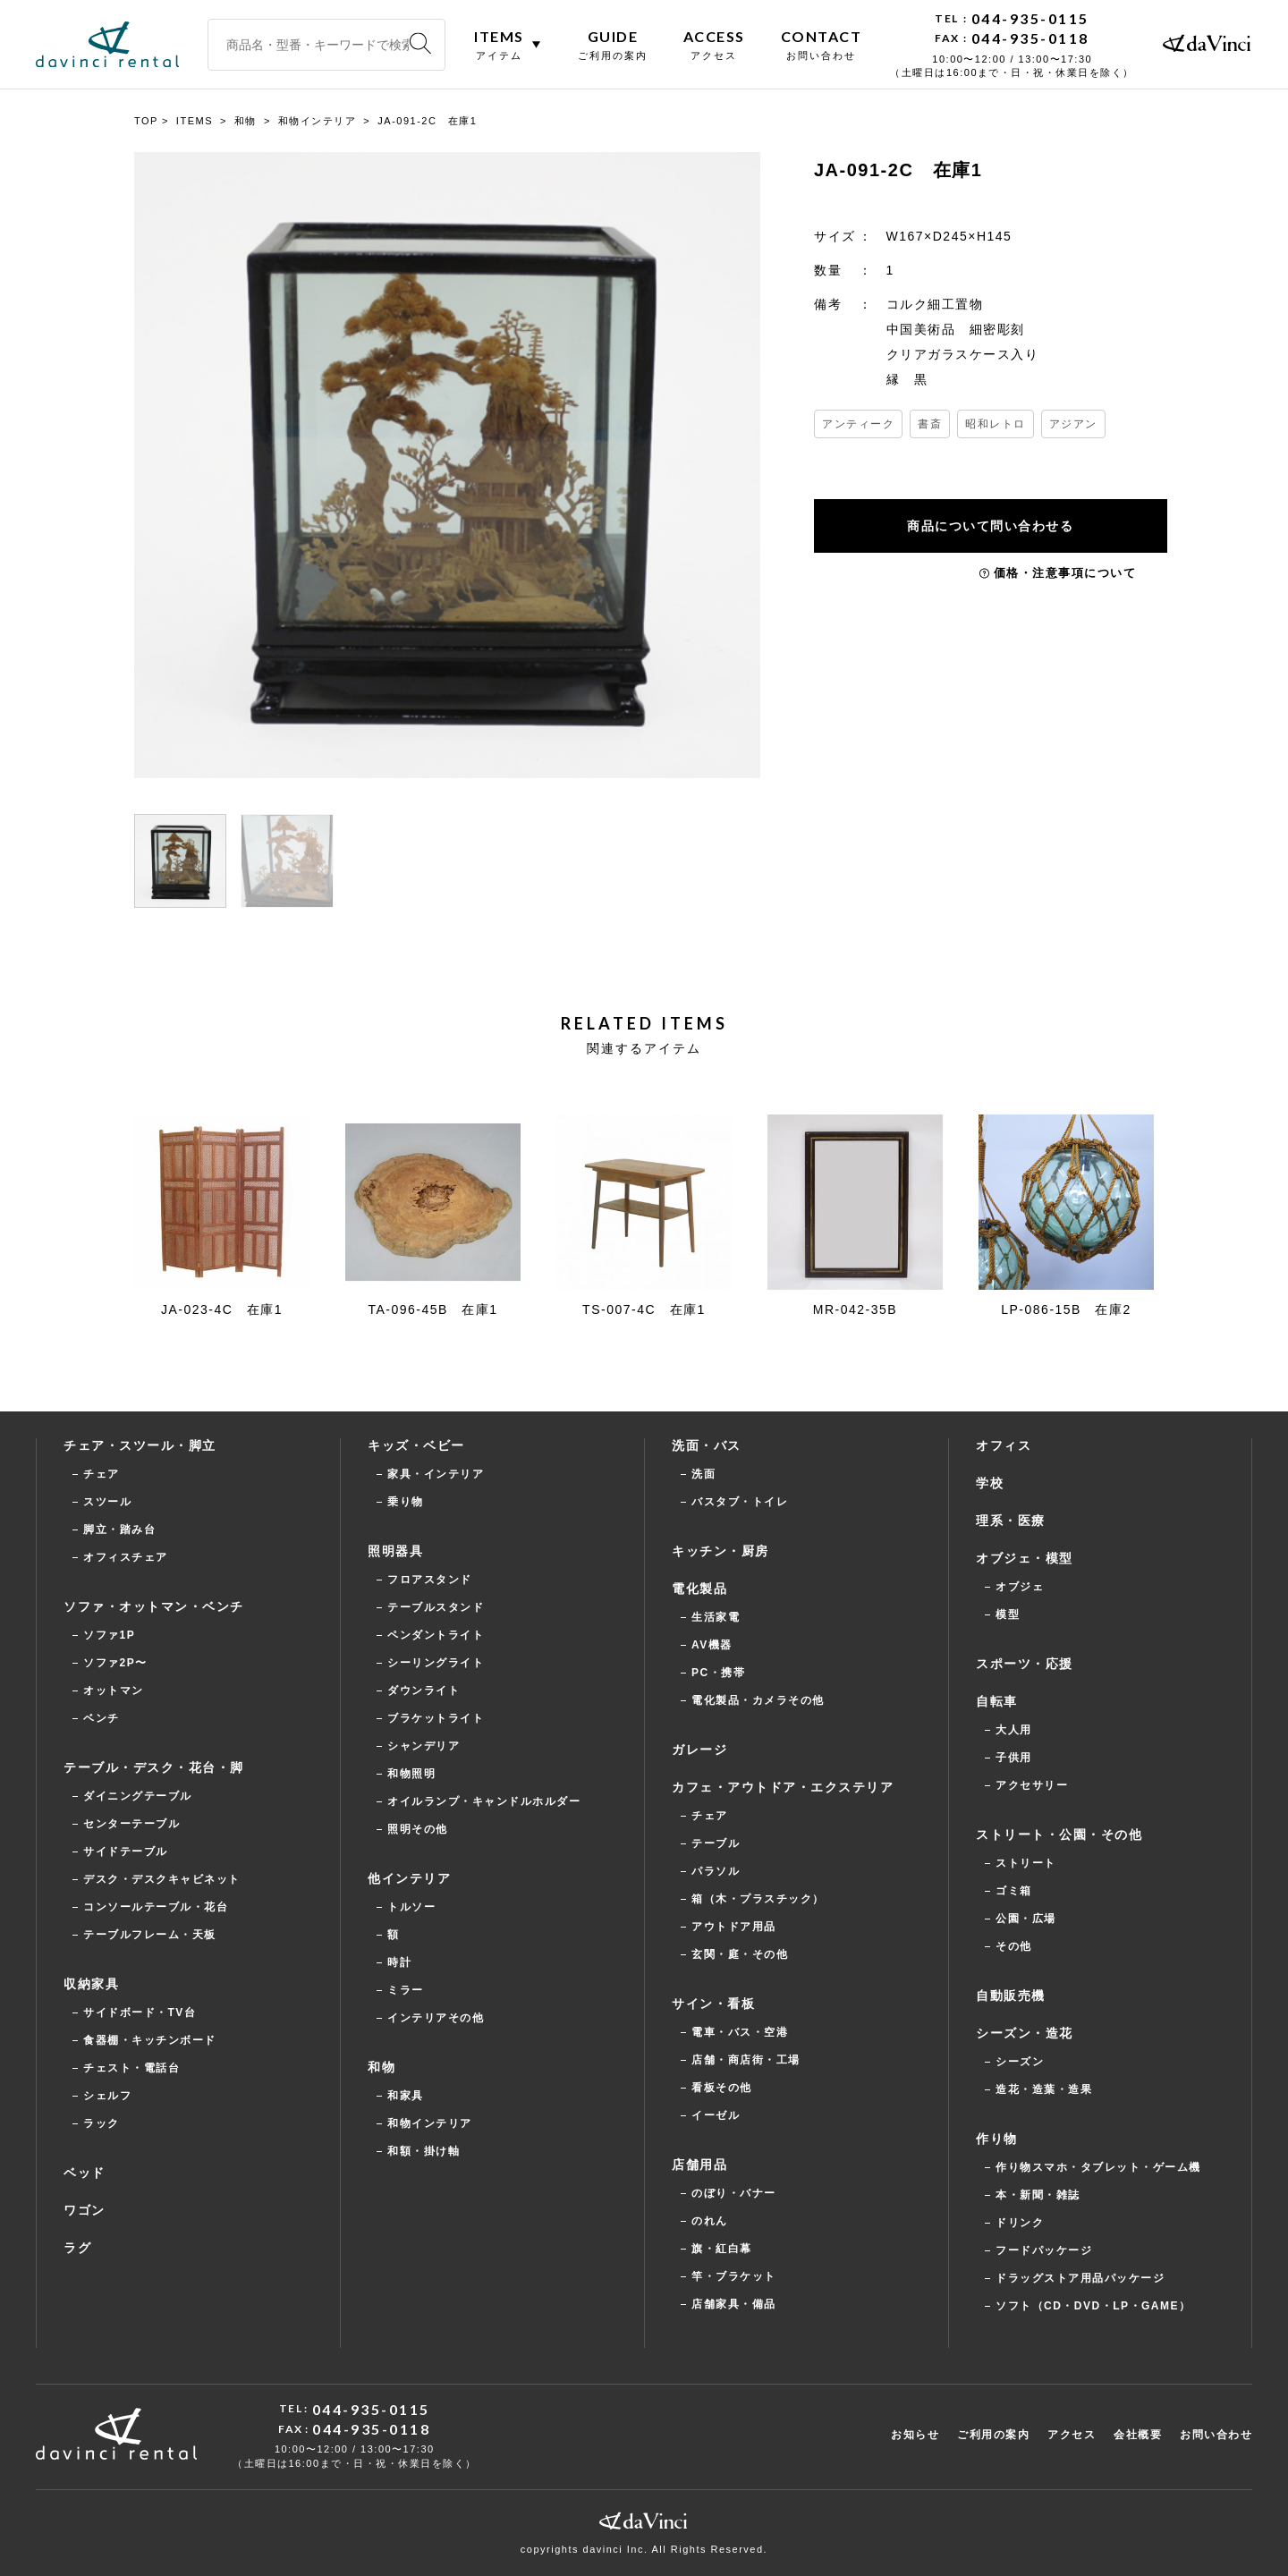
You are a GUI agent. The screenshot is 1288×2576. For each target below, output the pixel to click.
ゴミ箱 (1014, 1891)
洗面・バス (706, 1445)
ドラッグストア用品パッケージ (1080, 2278)
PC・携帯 (718, 1672)
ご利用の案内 (993, 2434)
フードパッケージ (1044, 2250)
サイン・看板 (713, 2003)
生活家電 (715, 1617)
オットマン (113, 1690)
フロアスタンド (429, 1579)
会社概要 (1138, 2434)
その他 (1014, 1946)
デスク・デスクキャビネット (162, 1879)
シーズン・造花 (1024, 2033)
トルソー (411, 1907)
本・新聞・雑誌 (1038, 2195)
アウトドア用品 (733, 1926)
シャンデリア (423, 1746)
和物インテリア (429, 2123)
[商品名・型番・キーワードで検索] (326, 45)
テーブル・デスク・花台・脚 (154, 1767)
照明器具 (395, 1551)
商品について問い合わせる (993, 526)
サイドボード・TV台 (139, 2012)
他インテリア (409, 1878)
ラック (101, 2123)
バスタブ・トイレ (739, 1502)
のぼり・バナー (733, 2193)
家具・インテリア (435, 1474)
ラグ (77, 2248)
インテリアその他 (435, 2018)
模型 (1008, 1614)
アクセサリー (1032, 1785)
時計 (399, 1962)
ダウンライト (423, 1690)
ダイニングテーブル (137, 1796)
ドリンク (1020, 2222)
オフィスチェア (125, 1557)
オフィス (1003, 1445)
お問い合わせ (1216, 2434)
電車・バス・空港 (739, 2032)
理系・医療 (1011, 1520)
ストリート (1026, 1863)
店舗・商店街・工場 (746, 2060)
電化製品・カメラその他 (758, 1700)
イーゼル (715, 2115)
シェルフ (107, 2095)
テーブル (715, 1843)
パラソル (715, 1871)
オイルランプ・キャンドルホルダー (483, 1801)
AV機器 (712, 1645)
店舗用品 (699, 2164)
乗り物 (405, 1502)
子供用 (1014, 1757)
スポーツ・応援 (1024, 1664)
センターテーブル (131, 1824)
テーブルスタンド (435, 1607)
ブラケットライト (435, 1718)
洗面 (703, 1474)
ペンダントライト (435, 1635)
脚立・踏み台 (119, 1529)
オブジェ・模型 (1024, 1558)
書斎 (930, 424)
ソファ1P (109, 1635)
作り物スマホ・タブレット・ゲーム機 (1098, 2167)
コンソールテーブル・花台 (155, 1907)
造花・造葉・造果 (1044, 2089)
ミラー (405, 1990)
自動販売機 (1011, 1995)
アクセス (1071, 2434)
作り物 (997, 2138)
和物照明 (411, 1773)
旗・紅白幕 (721, 2248)
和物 (381, 2067)
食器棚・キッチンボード (149, 2040)
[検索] (420, 44)
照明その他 (417, 1829)
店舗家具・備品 (733, 2304)
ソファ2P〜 (115, 1663)
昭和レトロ (995, 424)
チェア (101, 1474)
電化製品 (699, 1588)
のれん (709, 2221)
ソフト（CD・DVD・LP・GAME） (1093, 2306)
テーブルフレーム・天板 (149, 1934)
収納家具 (91, 1984)
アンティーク (858, 424)
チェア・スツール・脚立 (140, 1445)
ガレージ (699, 1749)
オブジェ (1020, 1586)
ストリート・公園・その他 (1059, 1834)
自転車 (997, 1701)
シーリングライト (435, 1663)
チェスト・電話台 (131, 2068)
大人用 (1014, 1730)
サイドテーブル (125, 1851)
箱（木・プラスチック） (758, 1899)
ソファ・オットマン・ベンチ (154, 1606)
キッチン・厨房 (720, 1551)
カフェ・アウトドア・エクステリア (783, 1787)
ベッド (85, 2172)
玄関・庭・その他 (739, 1954)
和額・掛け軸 (423, 2151)
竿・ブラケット (733, 2276)
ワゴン (85, 2210)
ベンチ (101, 1718)
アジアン (1073, 424)
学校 (990, 1483)
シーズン (1020, 2061)
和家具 (405, 2095)
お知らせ (915, 2434)
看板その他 (721, 2087)
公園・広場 (1026, 1918)
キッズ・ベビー (416, 1445)
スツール (107, 1502)
